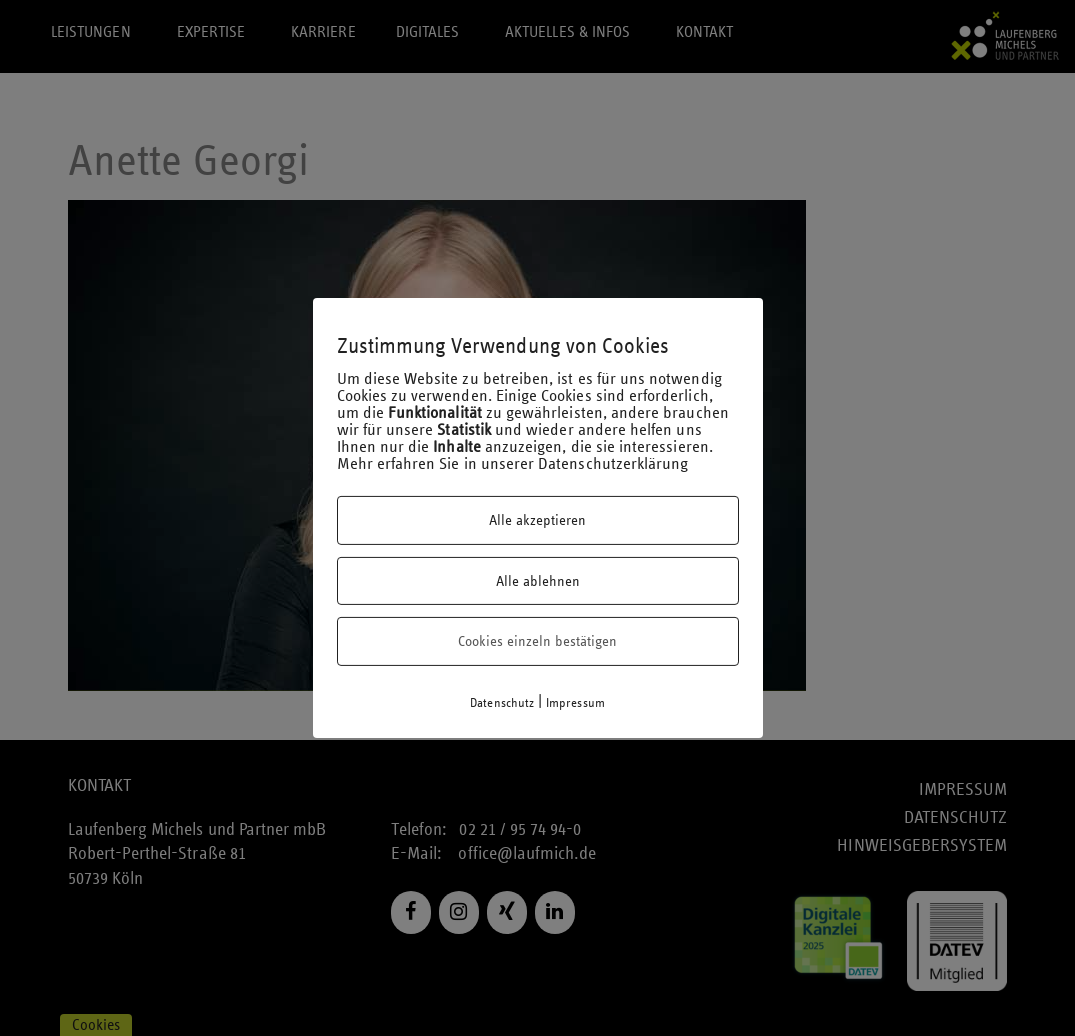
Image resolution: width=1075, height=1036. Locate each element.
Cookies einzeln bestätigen (537, 641)
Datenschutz (502, 703)
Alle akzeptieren (537, 520)
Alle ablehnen (538, 581)
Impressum (575, 703)
